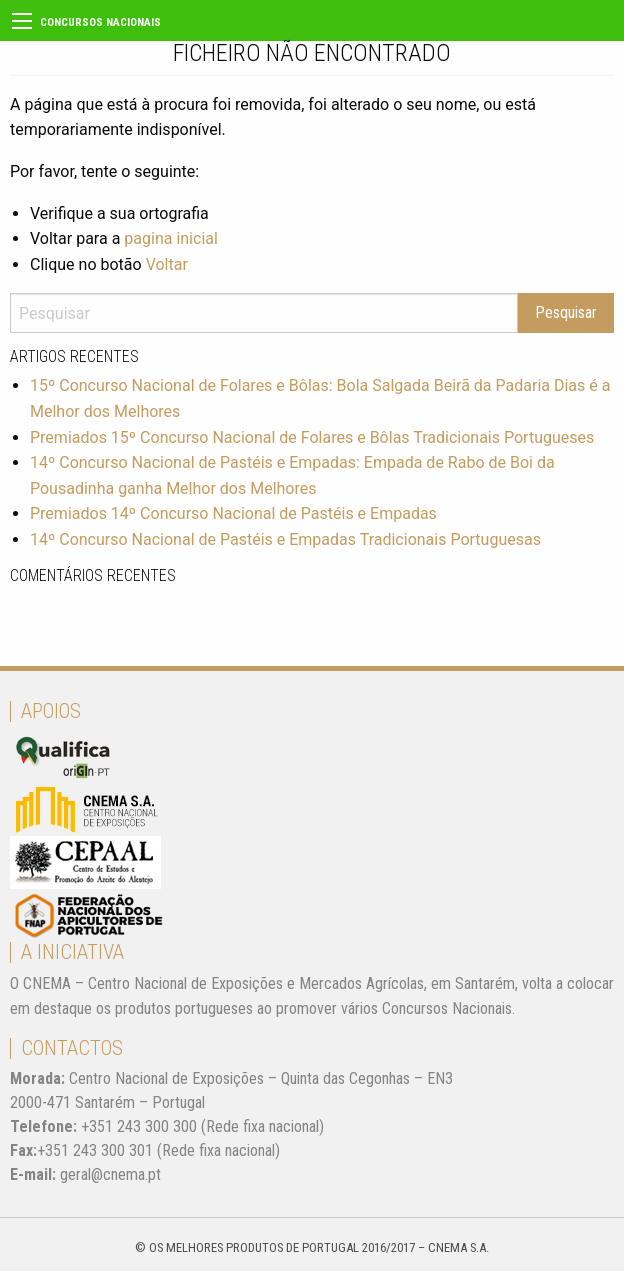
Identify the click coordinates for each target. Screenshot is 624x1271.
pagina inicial (171, 238)
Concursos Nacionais (100, 22)
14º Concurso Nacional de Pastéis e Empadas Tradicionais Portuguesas (285, 539)
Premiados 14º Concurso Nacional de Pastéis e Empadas (233, 513)
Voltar (167, 264)
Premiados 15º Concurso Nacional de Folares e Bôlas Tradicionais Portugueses (312, 437)
